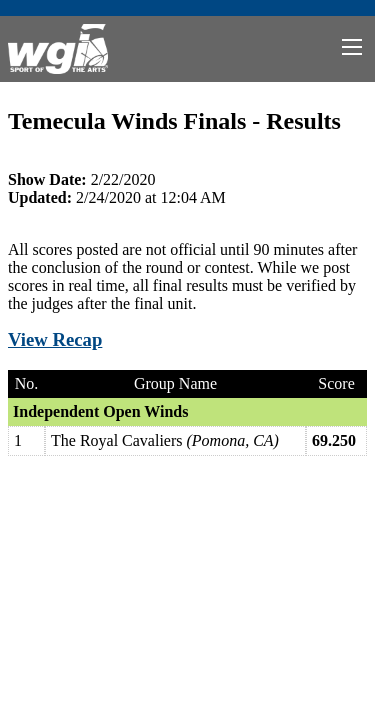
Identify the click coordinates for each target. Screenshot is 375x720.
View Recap (55, 339)
